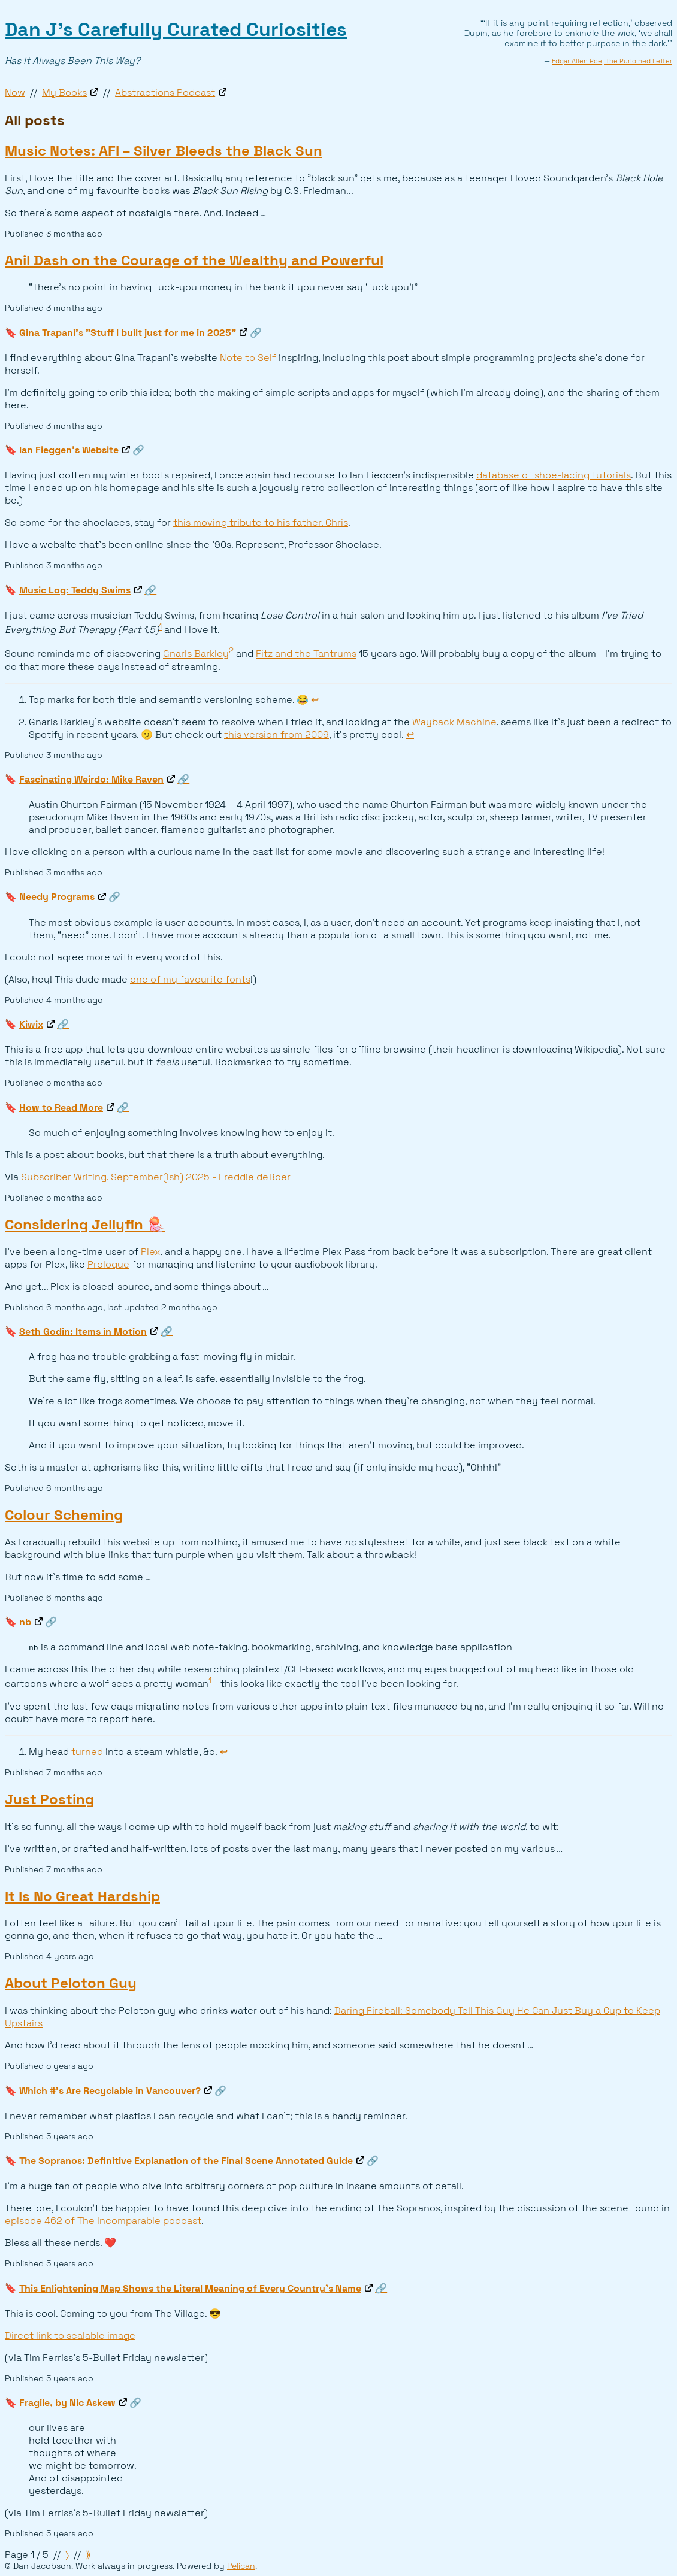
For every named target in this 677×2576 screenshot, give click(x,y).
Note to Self (248, 357)
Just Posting (49, 1799)
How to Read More (61, 1107)
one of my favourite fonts (190, 979)
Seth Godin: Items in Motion (83, 1331)
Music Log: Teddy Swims (75, 590)
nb (25, 1622)
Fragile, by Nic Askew (67, 2402)
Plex (151, 1251)
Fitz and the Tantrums (306, 654)
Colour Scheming (64, 1514)
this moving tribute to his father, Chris (260, 522)
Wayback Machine (454, 722)
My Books (64, 92)
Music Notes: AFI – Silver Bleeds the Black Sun (163, 150)
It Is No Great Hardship (82, 1896)
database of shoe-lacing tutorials (553, 475)
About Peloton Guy (71, 1983)
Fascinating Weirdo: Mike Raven (91, 779)
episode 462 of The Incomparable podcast (103, 2220)
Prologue (108, 1264)
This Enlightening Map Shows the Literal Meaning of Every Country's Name (190, 2288)
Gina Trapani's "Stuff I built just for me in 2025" (127, 332)
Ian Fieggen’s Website (69, 450)
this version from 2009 (276, 734)
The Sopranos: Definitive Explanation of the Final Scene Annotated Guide (186, 2160)
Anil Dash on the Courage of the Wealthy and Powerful (194, 260)
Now (15, 92)
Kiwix (31, 1024)
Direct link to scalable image (70, 2335)
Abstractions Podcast (165, 92)
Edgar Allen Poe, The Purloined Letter (612, 61)
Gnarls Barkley (196, 654)
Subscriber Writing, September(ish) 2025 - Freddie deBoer (156, 1177)
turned (87, 1751)
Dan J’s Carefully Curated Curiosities (176, 29)
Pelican (241, 2566)
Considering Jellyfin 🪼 (85, 1224)
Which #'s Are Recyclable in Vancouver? (110, 2090)
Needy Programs (57, 896)
